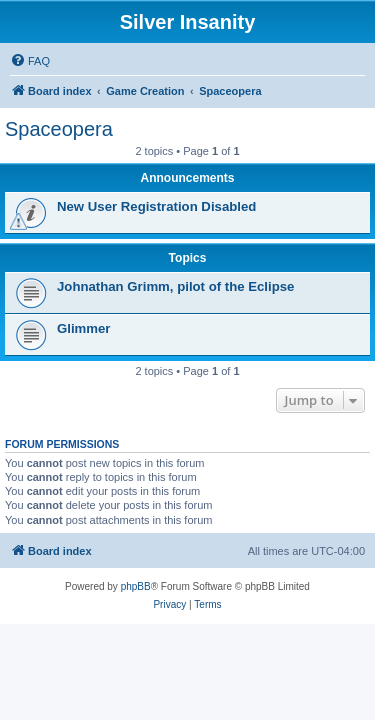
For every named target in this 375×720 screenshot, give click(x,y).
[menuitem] (30, 61)
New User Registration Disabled (156, 206)
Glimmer (84, 328)
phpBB (136, 586)
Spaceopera (59, 129)
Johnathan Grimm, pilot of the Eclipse (175, 286)
